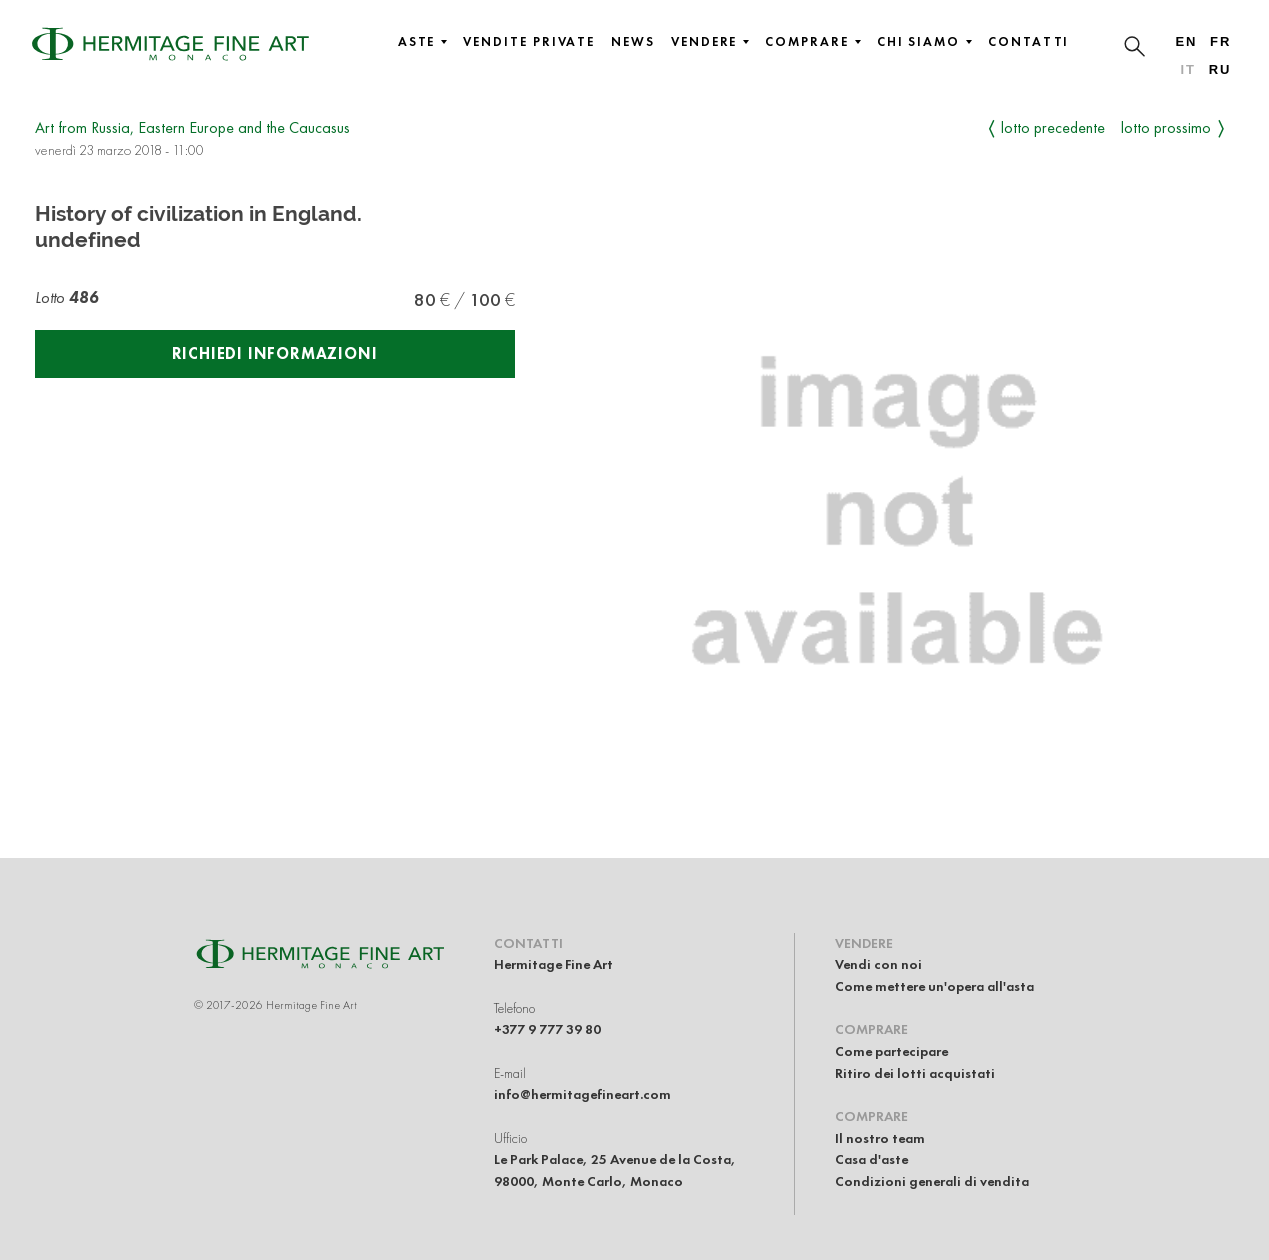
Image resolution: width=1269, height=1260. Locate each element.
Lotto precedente (1053, 127)
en (1186, 41)
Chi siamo (924, 42)
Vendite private (529, 42)
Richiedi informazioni (275, 353)
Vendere (710, 42)
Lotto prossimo (1166, 127)
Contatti (1028, 42)
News (633, 42)
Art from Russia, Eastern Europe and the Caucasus (192, 127)
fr (1220, 41)
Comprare (812, 42)
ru (1220, 69)
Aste (423, 42)
